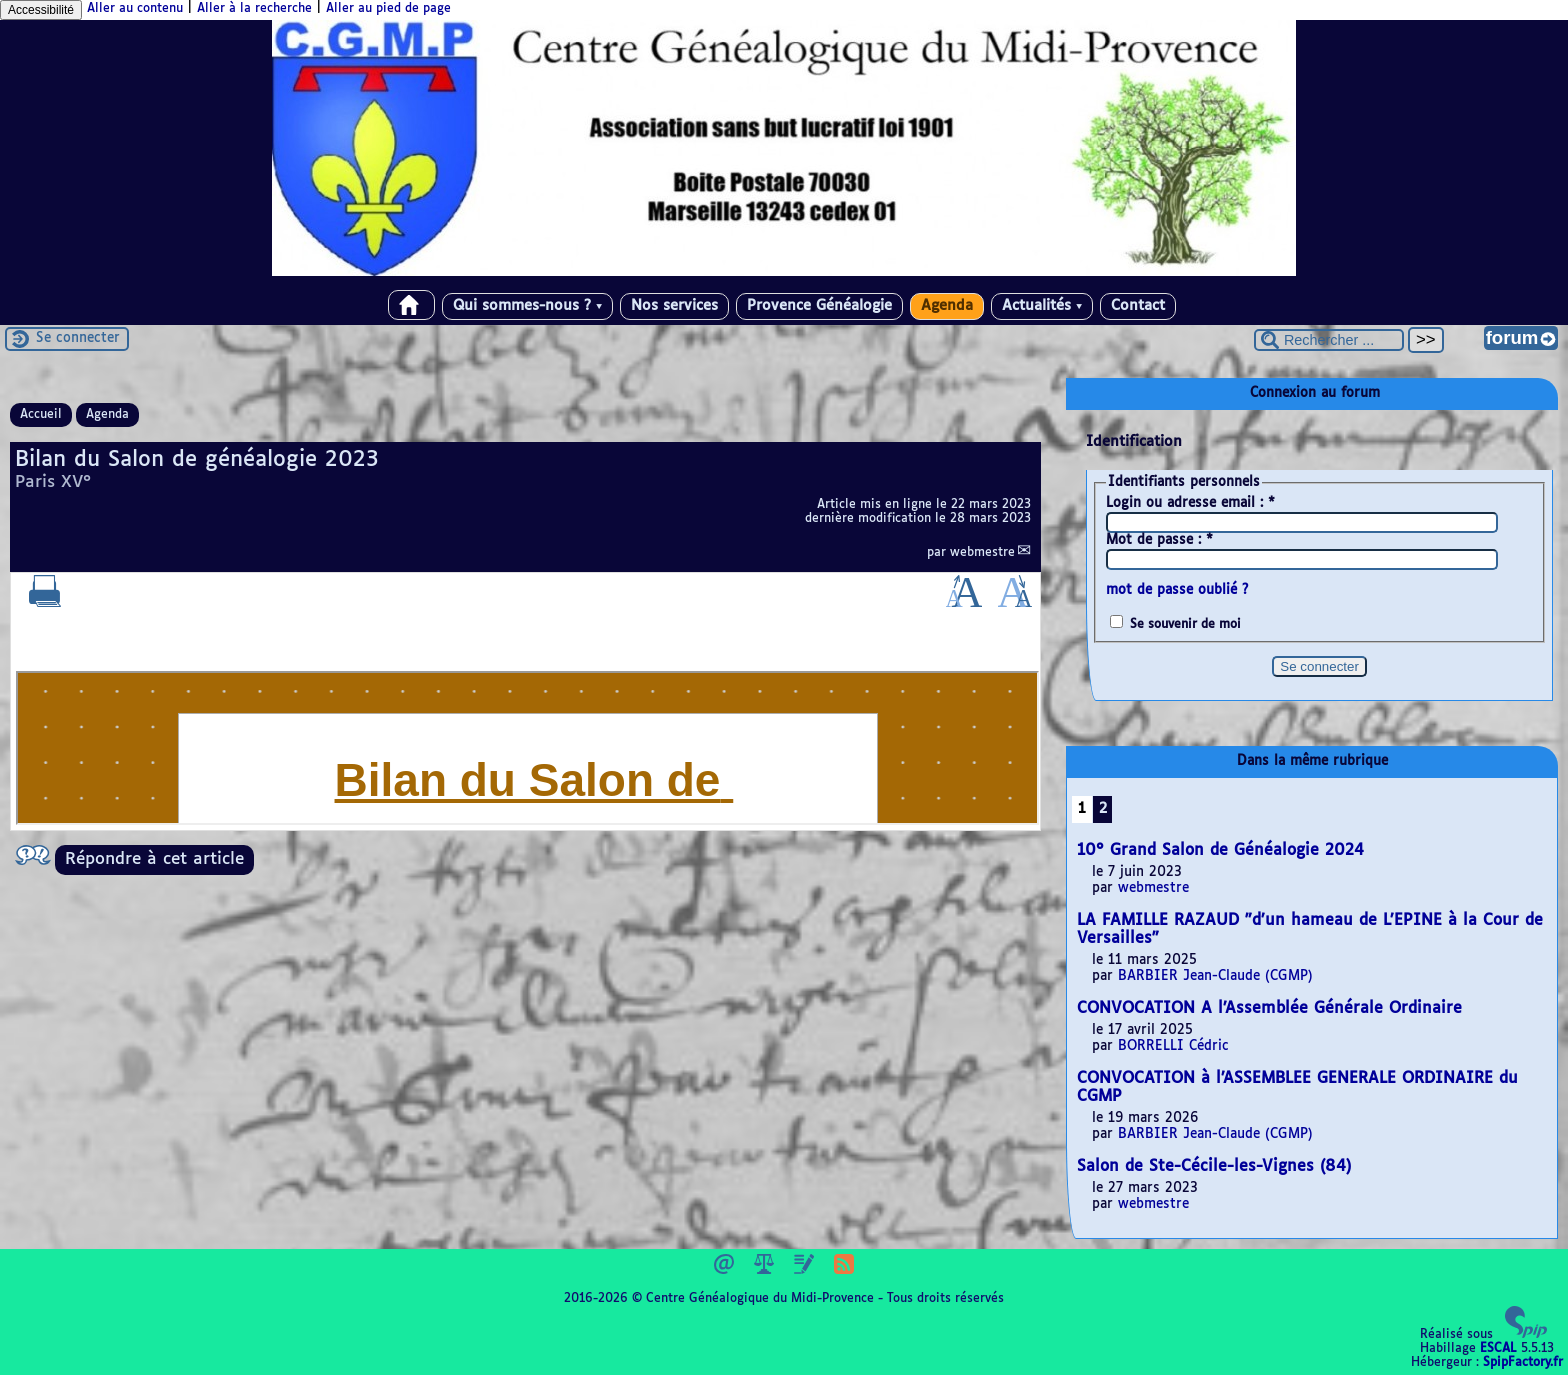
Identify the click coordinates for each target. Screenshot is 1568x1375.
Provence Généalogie (819, 306)
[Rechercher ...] (1329, 340)
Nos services (674, 306)
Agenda (947, 306)
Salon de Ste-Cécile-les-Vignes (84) (1214, 1166)
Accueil (41, 415)
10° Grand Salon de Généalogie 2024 (1220, 850)
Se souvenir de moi (1185, 625)
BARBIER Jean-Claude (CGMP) (1215, 976)
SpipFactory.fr (1523, 1363)
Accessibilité (41, 10)
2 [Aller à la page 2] (1103, 809)
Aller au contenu (135, 9)
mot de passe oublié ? (1177, 590)
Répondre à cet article (154, 859)
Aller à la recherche (254, 9)
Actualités (1042, 306)
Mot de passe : (1159, 540)
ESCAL (1498, 1349)
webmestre (982, 553)
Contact (1138, 306)
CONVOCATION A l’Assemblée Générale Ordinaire (1269, 1008)
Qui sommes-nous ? (527, 306)
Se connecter (78, 338)
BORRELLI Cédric (1173, 1046)
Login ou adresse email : (1190, 503)
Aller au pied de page (388, 9)
